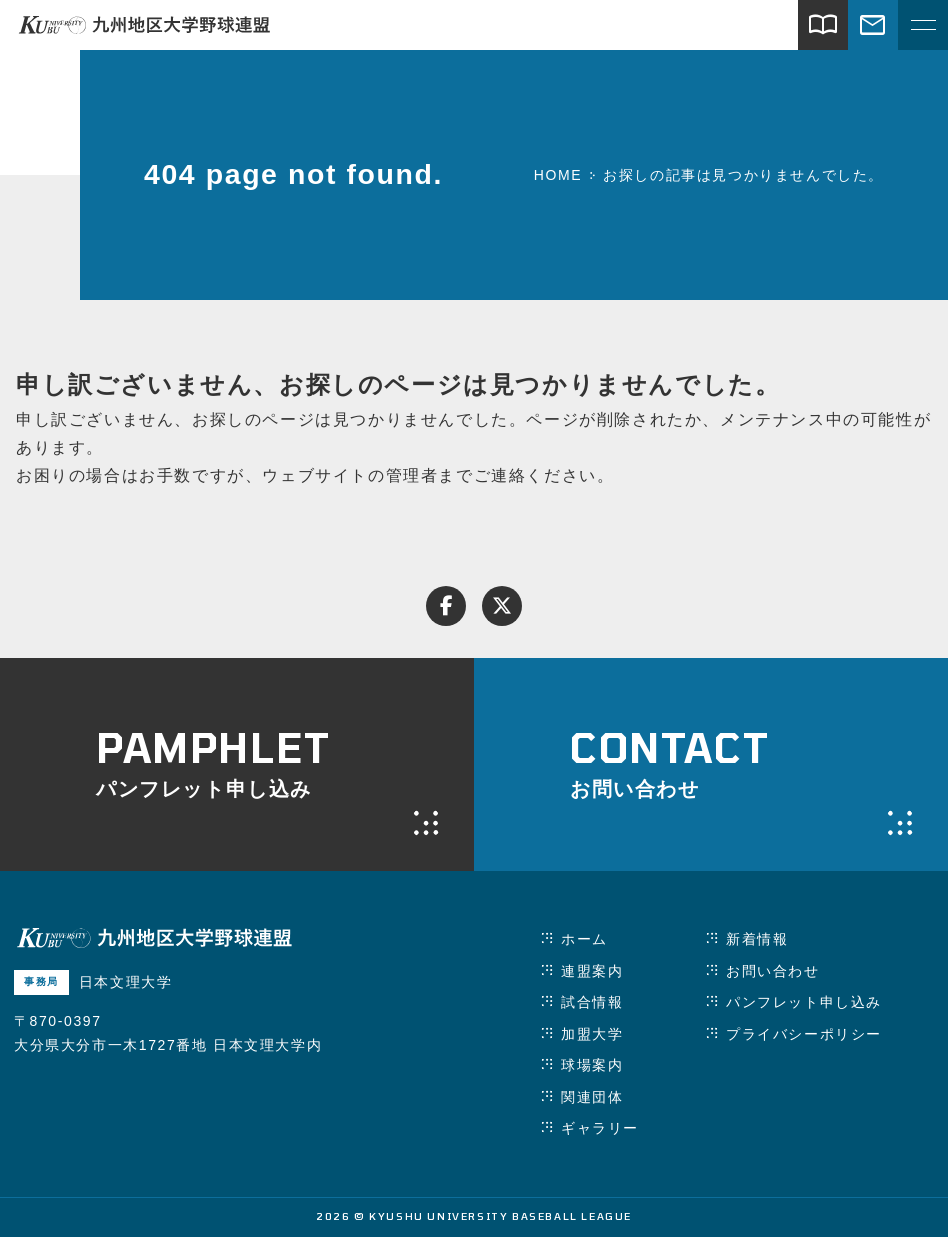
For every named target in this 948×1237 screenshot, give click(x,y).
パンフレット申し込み (804, 1002)
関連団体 (592, 1097)
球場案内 (592, 1065)
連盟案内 (592, 971)
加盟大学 (592, 1034)
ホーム (584, 939)
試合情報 (592, 1002)
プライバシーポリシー (804, 1034)
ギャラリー (600, 1128)
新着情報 (757, 939)
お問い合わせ (773, 971)
